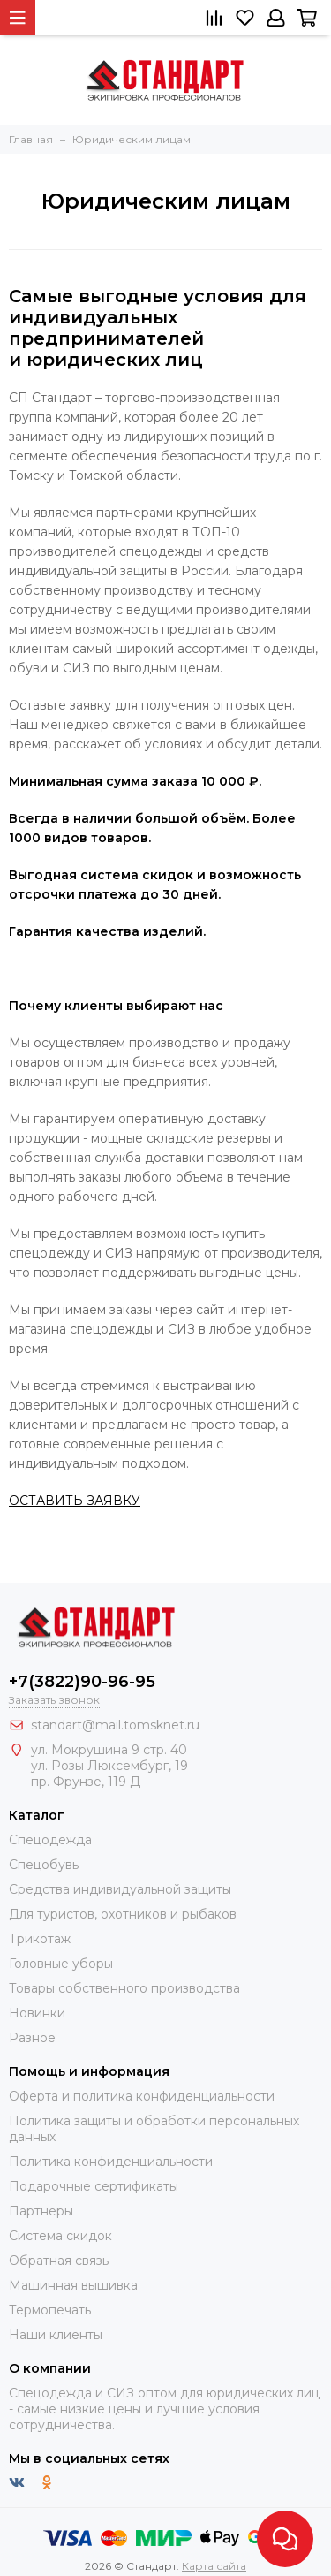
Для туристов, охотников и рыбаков (123, 1914)
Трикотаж (40, 1939)
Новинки (37, 2013)
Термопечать (50, 2310)
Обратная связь (59, 2260)
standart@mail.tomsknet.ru (115, 1725)
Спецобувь (44, 1865)
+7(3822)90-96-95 (82, 1681)
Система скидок (60, 2236)
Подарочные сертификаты (93, 2186)
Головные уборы (61, 1964)
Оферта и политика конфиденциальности (142, 2096)
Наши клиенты (55, 2335)
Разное (32, 2038)
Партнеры (41, 2211)
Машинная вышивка (73, 2285)
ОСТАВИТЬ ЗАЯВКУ (74, 1500)
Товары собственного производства (124, 1988)
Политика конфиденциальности (111, 2161)
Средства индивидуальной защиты (120, 1889)
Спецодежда (50, 1840)
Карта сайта (214, 2565)
